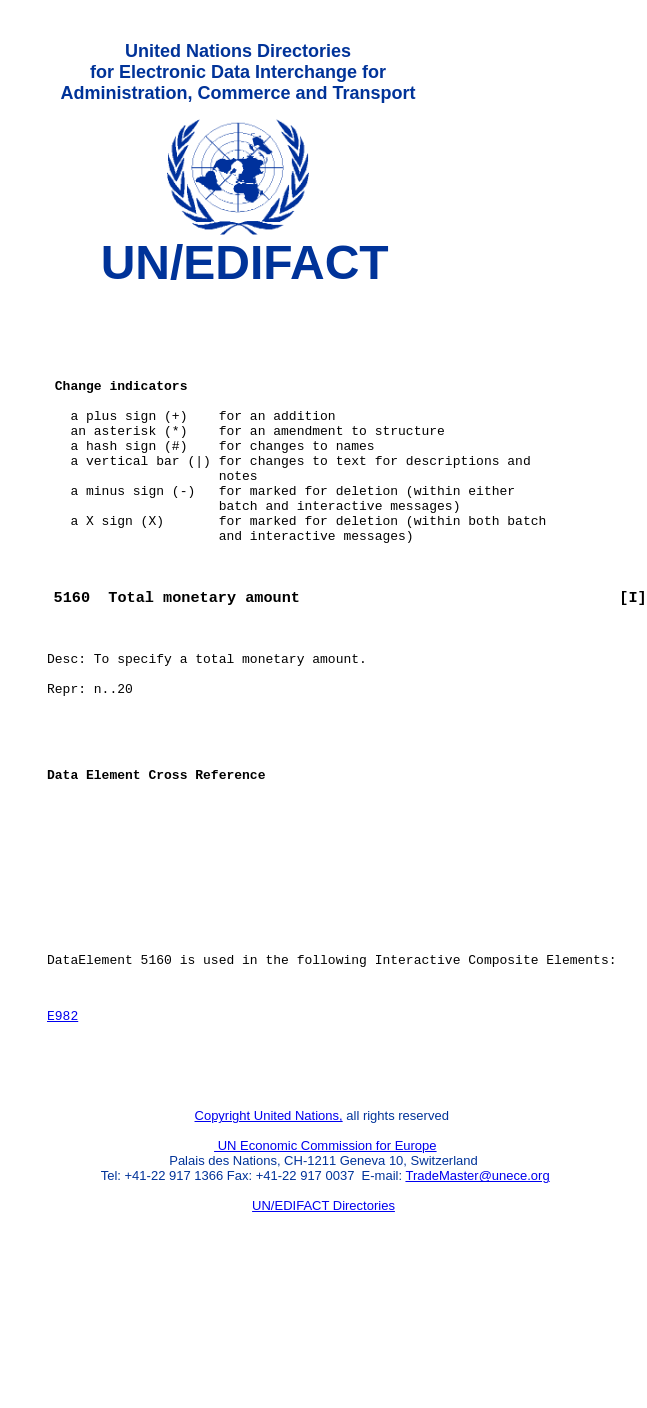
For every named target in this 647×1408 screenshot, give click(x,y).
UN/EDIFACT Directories (323, 1333)
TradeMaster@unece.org (477, 1303)
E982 (62, 1134)
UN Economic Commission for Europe (325, 1273)
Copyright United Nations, (269, 1243)
